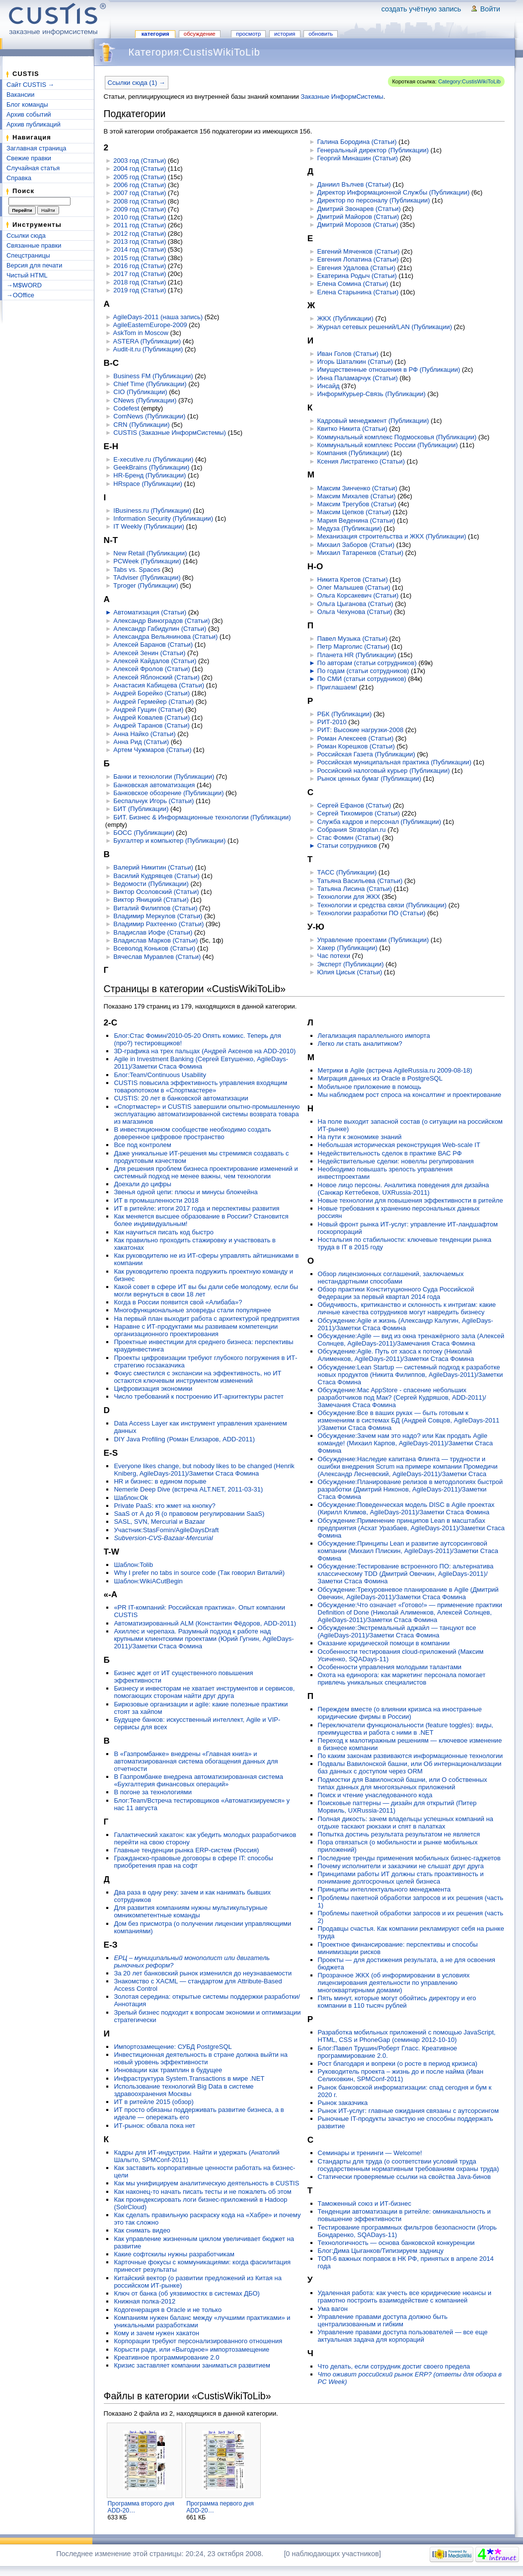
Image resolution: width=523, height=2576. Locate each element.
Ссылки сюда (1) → (136, 82)
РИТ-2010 (332, 722)
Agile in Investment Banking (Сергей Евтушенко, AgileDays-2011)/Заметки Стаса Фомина (201, 1062)
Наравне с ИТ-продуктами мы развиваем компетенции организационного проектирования (196, 1330)
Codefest (126, 408)
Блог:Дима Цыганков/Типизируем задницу (381, 2250)
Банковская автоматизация (154, 785)
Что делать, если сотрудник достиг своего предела (394, 2366)
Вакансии (20, 94)
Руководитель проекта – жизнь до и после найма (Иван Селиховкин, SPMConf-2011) (401, 2075)
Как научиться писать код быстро (164, 1232)
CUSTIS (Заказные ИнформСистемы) (169, 432)
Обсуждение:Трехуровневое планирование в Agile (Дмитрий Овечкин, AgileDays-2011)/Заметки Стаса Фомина (408, 1593)
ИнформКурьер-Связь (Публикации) (371, 394)
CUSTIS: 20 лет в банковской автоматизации (181, 1098)
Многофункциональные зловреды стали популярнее (192, 1310)
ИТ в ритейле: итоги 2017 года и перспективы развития (196, 1208)
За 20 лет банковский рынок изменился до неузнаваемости (203, 1973)
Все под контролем (142, 1145)
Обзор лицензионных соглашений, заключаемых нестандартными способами (391, 1277)
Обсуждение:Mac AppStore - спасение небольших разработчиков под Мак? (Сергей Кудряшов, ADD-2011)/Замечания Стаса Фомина (402, 1397)
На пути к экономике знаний (360, 1137)
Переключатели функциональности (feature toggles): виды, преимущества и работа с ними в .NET (406, 1728)
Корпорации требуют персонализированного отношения (198, 2341)
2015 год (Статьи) (139, 258)
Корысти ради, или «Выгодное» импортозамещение (191, 2349)
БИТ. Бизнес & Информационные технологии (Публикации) (202, 817)
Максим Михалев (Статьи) (356, 496)
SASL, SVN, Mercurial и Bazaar (159, 1521)
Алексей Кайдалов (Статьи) (154, 661)
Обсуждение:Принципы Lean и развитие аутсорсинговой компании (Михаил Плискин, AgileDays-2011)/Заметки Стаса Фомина (408, 1551)
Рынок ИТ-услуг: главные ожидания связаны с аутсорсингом (408, 2110)
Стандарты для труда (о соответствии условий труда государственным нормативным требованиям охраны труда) (408, 2165)
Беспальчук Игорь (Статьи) (153, 801)
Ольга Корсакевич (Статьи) (358, 595)
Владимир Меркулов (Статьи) (157, 916)
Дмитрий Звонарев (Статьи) (359, 208)
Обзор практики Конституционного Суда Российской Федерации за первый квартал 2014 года (396, 1293)
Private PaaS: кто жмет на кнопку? (164, 1505)
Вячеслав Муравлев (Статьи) (157, 956)
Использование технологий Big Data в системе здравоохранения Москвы (183, 2090)
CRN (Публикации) (141, 424)
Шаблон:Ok (131, 1497)
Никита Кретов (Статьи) (352, 579)
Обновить (320, 34)
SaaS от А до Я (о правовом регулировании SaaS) (189, 1513)
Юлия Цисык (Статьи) (349, 972)
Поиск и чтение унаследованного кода (375, 1795)
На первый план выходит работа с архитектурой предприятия (206, 1318)
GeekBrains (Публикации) (151, 467)
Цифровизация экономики (153, 1388)
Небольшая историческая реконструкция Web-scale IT (399, 1145)
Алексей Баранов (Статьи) (153, 644)
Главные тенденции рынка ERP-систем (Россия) (186, 1850)
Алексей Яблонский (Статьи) (156, 677)
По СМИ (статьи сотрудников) (361, 678)
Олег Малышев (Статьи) (353, 587)
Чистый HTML (27, 275)
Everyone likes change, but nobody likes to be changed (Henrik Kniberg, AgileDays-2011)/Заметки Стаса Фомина (204, 1469)
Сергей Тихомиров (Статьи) (358, 813)
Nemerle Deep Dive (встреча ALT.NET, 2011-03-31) (188, 1489)
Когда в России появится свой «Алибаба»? (178, 1302)
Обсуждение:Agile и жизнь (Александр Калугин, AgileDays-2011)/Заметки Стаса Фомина (405, 1324)
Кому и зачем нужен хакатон (156, 2333)
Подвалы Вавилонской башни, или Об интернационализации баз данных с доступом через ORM (410, 1767)
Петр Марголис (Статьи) (353, 646)
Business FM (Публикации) (153, 376)
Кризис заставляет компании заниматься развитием (192, 2365)
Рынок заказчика (343, 2102)
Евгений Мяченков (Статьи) (358, 251)
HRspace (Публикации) (147, 483)
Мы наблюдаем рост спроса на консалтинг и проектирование (410, 1094)
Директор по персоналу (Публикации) (373, 200)
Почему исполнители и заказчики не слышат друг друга (401, 1866)
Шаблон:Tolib (133, 1564)
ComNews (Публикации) (149, 416)
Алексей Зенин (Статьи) (149, 653)
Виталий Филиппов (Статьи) (155, 908)
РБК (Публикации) (344, 714)
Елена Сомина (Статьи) (352, 283)
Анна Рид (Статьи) (141, 742)
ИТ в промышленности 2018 (156, 1200)
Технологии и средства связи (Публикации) (382, 905)
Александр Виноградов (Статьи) (161, 620)
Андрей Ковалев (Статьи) (151, 717)
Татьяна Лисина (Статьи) (354, 888)
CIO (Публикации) (140, 392)
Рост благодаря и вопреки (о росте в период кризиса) (398, 2063)
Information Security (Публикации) (163, 518)
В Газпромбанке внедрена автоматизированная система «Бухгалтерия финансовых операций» (198, 1780)
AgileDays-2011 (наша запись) (158, 317)
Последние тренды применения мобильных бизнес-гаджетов (409, 1858)
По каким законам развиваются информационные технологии (410, 1756)
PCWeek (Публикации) (147, 561)
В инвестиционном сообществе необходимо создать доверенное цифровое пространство (192, 1133)
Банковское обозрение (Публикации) (168, 793)
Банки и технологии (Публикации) (163, 776)
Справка (18, 178)
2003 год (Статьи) (139, 160)
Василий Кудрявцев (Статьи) (156, 876)
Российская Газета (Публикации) (366, 754)
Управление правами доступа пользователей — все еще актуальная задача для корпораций (403, 2335)
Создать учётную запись (421, 9)
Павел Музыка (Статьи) (352, 638)
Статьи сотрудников (347, 845)
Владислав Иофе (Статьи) (152, 932)
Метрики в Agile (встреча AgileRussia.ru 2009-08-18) (395, 1070)
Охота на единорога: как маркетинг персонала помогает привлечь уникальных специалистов (402, 1678)
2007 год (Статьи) (139, 193)
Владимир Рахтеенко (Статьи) (158, 924)
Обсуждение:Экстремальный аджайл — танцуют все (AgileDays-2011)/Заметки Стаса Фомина (397, 1631)
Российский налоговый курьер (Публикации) (383, 770)
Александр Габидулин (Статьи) (159, 628)
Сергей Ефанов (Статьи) (354, 805)
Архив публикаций (33, 124)
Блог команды (27, 104)
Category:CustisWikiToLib (469, 81)
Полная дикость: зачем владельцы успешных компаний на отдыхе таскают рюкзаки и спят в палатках (406, 1822)
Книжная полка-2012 (144, 2301)
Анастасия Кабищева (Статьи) (158, 685)
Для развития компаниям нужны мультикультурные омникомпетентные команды (190, 1911)
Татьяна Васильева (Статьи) (360, 880)
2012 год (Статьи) (139, 233)
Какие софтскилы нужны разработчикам (174, 2254)
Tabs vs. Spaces (136, 569)
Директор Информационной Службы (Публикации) (393, 192)
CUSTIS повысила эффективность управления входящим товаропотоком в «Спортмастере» (200, 1086)
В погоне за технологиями (153, 1792)
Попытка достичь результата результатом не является (399, 1834)
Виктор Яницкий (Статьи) (151, 899)
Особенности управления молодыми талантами (390, 1667)
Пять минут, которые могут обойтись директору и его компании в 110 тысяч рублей (397, 2001)
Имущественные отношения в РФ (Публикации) (388, 369)
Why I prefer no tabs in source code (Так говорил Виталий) (199, 1572)
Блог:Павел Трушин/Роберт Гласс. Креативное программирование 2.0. (387, 2051)
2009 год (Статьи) (139, 209)
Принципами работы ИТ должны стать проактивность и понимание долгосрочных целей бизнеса (401, 1877)
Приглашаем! (337, 687)
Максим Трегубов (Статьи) (356, 504)
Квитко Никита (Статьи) (352, 428)
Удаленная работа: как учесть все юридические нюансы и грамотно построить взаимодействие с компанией (405, 2296)
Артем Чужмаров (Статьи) (152, 749)
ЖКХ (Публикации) (345, 318)
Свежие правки (28, 158)
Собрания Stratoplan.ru (351, 829)
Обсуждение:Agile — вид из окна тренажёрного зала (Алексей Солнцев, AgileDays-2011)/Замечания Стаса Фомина (411, 1339)
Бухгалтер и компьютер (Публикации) (169, 840)
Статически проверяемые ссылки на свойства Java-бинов (404, 2176)
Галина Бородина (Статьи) (357, 141)
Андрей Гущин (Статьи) (148, 709)
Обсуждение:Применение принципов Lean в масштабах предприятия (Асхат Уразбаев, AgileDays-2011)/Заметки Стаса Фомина (411, 1528)
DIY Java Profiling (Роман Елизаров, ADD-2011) (184, 1439)
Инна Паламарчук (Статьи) (357, 378)
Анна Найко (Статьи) (144, 734)
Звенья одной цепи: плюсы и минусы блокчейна (185, 1192)
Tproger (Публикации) (145, 585)
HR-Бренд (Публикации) (149, 475)
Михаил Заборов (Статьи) (356, 544)
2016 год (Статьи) (139, 266)
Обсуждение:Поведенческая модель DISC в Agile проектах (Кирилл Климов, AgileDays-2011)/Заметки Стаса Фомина (406, 1508)
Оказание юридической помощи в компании (384, 1643)
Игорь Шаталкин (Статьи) (355, 361)
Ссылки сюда (26, 235)
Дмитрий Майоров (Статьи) (358, 216)
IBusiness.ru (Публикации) (152, 510)
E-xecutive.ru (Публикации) (153, 459)
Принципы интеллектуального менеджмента (384, 1889)
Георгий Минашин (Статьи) (357, 158)
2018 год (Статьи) (139, 282)
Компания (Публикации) (353, 453)
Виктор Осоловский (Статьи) (156, 891)
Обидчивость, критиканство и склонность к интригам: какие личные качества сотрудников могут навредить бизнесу (407, 1308)
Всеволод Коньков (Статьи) (154, 948)
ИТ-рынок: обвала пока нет (154, 2125)
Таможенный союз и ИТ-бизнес (364, 2203)
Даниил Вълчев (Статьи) (354, 184)
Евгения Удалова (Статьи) (356, 267)
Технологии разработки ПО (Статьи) (371, 913)
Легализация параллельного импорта (374, 1035)
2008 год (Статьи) (139, 201)
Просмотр (248, 34)
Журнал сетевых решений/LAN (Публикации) (384, 327)
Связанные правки (34, 245)
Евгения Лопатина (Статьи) (358, 259)
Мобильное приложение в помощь (370, 1086)
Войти (490, 9)
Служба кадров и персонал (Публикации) (379, 821)
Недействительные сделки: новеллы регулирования (396, 1161)
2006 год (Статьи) (139, 185)
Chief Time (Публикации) (149, 384)
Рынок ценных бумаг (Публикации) (369, 778)
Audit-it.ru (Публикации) (148, 349)
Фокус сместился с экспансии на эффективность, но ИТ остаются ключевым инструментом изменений (197, 1376)
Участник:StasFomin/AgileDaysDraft (166, 1530)
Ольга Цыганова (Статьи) (355, 604)
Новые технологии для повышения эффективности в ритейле (410, 1200)
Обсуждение (200, 34)
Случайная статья (33, 168)
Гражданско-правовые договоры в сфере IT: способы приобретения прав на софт (193, 1861)
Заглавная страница (36, 148)
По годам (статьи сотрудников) (363, 671)
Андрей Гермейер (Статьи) (153, 701)
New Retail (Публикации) (150, 553)
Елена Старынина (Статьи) (358, 292)
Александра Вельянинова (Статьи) (165, 636)
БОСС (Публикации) (143, 832)
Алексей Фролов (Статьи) (151, 669)
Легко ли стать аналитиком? (360, 1043)
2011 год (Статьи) (139, 225)
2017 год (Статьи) (139, 273)
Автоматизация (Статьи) (149, 612)
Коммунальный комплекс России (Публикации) (387, 445)
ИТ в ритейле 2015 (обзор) (154, 2101)
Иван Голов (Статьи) (348, 353)
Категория (155, 34)
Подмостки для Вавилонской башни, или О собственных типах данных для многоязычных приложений (402, 1783)
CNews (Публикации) (144, 400)
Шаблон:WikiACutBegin (148, 1581)
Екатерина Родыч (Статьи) (357, 275)
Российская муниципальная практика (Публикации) (394, 762)
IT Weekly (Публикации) (148, 526)
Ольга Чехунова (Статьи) (354, 611)
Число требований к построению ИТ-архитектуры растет (199, 1396)
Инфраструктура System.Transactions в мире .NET (189, 2078)
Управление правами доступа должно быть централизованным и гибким (383, 2320)
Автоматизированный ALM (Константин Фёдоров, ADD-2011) (205, 1623)
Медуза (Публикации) (349, 528)
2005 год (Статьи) (139, 177)
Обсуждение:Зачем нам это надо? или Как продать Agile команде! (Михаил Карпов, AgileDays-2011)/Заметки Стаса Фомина (405, 1443)
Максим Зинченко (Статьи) (357, 488)
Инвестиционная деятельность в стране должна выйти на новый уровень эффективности (201, 2058)
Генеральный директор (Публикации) (373, 150)
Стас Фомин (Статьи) (348, 837)
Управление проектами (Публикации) (373, 940)
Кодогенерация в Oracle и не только (168, 2309)
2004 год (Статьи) (139, 168)
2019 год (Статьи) (139, 290)
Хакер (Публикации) (347, 947)
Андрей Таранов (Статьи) (151, 725)
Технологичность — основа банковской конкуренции (396, 2242)
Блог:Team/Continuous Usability (160, 1075)
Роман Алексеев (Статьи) (355, 738)
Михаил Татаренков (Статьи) (360, 552)
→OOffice (20, 295)
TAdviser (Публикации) (146, 577)
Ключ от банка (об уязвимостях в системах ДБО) (187, 2293)
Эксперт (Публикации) (350, 964)
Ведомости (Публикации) (150, 883)
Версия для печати (34, 265)
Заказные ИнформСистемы (341, 96)
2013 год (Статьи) (139, 241)
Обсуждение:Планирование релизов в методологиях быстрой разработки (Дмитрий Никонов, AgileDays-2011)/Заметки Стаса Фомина (410, 1489)
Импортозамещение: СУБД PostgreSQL (172, 2046)
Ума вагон (333, 2308)
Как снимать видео (142, 2230)
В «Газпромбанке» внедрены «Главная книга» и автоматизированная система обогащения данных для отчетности (196, 1761)
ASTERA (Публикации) (147, 341)
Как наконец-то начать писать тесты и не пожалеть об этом (202, 2191)
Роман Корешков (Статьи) (356, 746)
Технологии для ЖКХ (348, 896)
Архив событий (28, 114)
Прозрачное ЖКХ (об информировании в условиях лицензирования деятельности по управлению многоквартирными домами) (394, 1982)
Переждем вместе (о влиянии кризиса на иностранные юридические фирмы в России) (400, 1712)
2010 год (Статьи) (139, 217)
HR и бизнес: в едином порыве (160, 1481)
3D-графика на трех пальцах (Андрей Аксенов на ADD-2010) (205, 1051)
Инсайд (328, 386)
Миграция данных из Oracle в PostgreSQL (380, 1078)
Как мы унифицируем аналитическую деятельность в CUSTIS (206, 2183)
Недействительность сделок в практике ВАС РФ (390, 1153)
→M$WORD (24, 285)
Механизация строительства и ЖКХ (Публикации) (391, 536)
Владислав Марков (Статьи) (155, 940)
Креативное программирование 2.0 (166, 2357)
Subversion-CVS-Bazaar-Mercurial (163, 1538)
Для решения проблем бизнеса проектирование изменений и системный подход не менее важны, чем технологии (206, 1172)
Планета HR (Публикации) (356, 655)
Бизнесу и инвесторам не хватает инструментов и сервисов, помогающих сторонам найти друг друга (204, 1692)
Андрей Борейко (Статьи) (151, 693)
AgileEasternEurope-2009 (150, 325)
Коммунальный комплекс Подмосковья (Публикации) (397, 437)
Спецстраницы (28, 255)
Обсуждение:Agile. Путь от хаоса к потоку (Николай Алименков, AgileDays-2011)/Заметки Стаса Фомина (396, 1355)
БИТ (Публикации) (140, 809)
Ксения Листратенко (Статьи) (361, 461)
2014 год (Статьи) (139, 249)
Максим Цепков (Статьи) (354, 512)
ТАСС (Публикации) (347, 872)
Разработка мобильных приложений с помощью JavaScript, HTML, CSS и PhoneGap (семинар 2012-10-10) (407, 2036)
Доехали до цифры (142, 1184)
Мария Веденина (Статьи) (356, 520)
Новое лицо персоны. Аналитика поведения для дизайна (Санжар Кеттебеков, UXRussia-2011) (403, 1188)
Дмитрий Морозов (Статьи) (357, 224)
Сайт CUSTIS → (30, 84)
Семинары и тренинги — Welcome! (370, 2153)
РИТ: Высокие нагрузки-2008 (360, 730)
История (284, 34)
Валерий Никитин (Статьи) (153, 867)
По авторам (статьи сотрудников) (367, 663)
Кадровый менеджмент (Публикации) (373, 420)
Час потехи (334, 955)
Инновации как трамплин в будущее (168, 2070)
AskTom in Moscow (140, 333)
